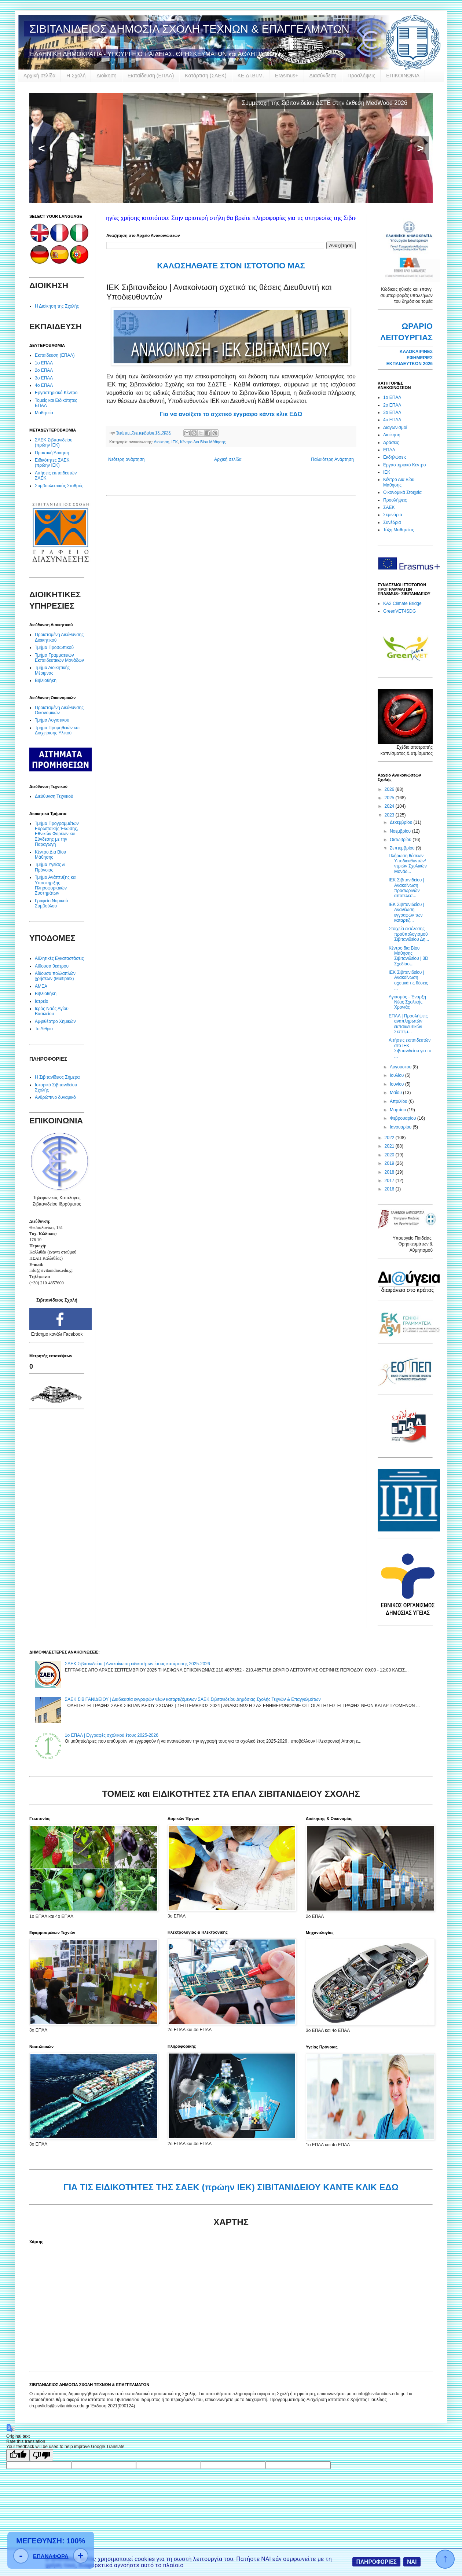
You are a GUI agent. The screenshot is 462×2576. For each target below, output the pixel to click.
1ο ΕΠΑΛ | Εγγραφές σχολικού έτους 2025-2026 (111, 1735)
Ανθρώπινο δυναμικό (55, 1097)
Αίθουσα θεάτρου (52, 966)
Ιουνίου (397, 1084)
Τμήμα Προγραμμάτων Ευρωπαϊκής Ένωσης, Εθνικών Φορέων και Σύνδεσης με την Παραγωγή (57, 834)
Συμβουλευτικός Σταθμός (59, 485)
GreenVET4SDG (399, 611)
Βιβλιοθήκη (45, 680)
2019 (390, 1163)
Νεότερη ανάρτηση (126, 459)
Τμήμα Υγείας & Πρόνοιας (50, 867)
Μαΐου (396, 1092)
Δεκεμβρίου (402, 822)
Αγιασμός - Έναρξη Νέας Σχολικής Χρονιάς (407, 1002)
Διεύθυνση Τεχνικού (54, 796)
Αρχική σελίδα (39, 75)
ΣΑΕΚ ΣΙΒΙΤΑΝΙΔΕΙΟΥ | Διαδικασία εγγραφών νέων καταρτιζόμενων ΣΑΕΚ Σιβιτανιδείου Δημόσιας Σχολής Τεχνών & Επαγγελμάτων (193, 1699)
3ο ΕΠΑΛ (44, 378)
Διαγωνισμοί (395, 427)
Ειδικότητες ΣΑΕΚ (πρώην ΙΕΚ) (52, 463)
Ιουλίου (397, 1075)
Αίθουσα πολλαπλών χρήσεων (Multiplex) (55, 976)
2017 (390, 1180)
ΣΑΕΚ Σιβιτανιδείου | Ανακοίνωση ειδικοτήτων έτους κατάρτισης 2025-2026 (137, 1663)
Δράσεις (391, 442)
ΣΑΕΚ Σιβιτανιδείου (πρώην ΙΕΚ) (54, 442)
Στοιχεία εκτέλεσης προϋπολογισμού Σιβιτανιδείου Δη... (409, 934)
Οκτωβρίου (401, 839)
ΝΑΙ (412, 2561)
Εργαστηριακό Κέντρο (56, 392)
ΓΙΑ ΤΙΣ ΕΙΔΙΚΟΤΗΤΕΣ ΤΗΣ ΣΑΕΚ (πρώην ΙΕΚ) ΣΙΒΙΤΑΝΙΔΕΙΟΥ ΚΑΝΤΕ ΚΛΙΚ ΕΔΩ (231, 2187)
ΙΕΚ (175, 442)
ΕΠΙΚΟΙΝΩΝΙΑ (402, 75)
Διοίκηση (106, 75)
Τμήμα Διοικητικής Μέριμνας (52, 670)
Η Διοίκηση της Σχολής (57, 306)
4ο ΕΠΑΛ (44, 385)
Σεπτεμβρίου (403, 848)
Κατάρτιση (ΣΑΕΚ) (205, 75)
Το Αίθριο (44, 1028)
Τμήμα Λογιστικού (52, 720)
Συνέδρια (392, 522)
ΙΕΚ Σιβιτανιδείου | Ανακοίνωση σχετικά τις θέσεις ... (408, 980)
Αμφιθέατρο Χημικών (55, 1021)
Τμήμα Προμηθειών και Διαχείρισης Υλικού (57, 730)
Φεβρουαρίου (403, 1118)
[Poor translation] (41, 2455)
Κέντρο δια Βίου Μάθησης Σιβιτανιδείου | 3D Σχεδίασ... (408, 956)
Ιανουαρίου (401, 1127)
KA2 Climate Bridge (402, 603)
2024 (390, 806)
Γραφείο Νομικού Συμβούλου (51, 903)
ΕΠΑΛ (389, 449)
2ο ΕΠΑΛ (44, 370)
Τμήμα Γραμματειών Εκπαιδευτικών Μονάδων (59, 658)
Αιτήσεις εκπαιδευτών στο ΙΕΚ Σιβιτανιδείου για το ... (410, 1048)
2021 (390, 1146)
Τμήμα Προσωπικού (54, 647)
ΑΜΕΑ (41, 986)
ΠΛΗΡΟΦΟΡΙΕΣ (376, 2561)
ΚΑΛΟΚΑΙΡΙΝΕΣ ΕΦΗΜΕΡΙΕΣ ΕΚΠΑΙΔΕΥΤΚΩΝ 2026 (409, 358)
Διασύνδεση (323, 75)
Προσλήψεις (361, 75)
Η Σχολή (75, 75)
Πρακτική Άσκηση (52, 452)
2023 (390, 815)
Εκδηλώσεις (395, 457)
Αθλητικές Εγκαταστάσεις (59, 958)
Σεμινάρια (392, 514)
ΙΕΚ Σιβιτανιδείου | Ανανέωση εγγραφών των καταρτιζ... (406, 912)
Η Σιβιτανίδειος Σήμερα (57, 1077)
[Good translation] (18, 2455)
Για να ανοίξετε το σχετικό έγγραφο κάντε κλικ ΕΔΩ (231, 414)
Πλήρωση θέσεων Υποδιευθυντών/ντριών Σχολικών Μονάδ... (408, 863)
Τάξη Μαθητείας (398, 529)
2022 (390, 1137)
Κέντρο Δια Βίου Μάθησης (203, 442)
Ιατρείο (41, 1001)
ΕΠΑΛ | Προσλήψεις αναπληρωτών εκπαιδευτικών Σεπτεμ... (408, 1023)
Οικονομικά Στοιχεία (402, 492)
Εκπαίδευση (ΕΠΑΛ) (151, 75)
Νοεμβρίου (401, 831)
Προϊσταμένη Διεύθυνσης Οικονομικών (59, 710)
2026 (390, 789)
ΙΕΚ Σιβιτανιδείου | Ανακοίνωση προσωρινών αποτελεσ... (406, 887)
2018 (390, 1172)
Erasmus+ (286, 75)
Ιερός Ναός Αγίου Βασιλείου (52, 1011)
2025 (390, 797)
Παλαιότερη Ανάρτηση (332, 459)
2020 (390, 1154)
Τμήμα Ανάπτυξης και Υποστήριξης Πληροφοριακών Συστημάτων (56, 885)
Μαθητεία (44, 412)
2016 (390, 1189)
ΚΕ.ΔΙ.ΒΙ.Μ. (251, 75)
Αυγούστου (401, 1066)
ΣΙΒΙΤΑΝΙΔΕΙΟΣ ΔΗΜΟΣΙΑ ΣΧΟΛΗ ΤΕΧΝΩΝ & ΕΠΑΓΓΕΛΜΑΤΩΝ (189, 29)
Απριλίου (399, 1101)
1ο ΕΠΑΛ (44, 363)
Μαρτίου (398, 1109)
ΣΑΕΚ (389, 507)
